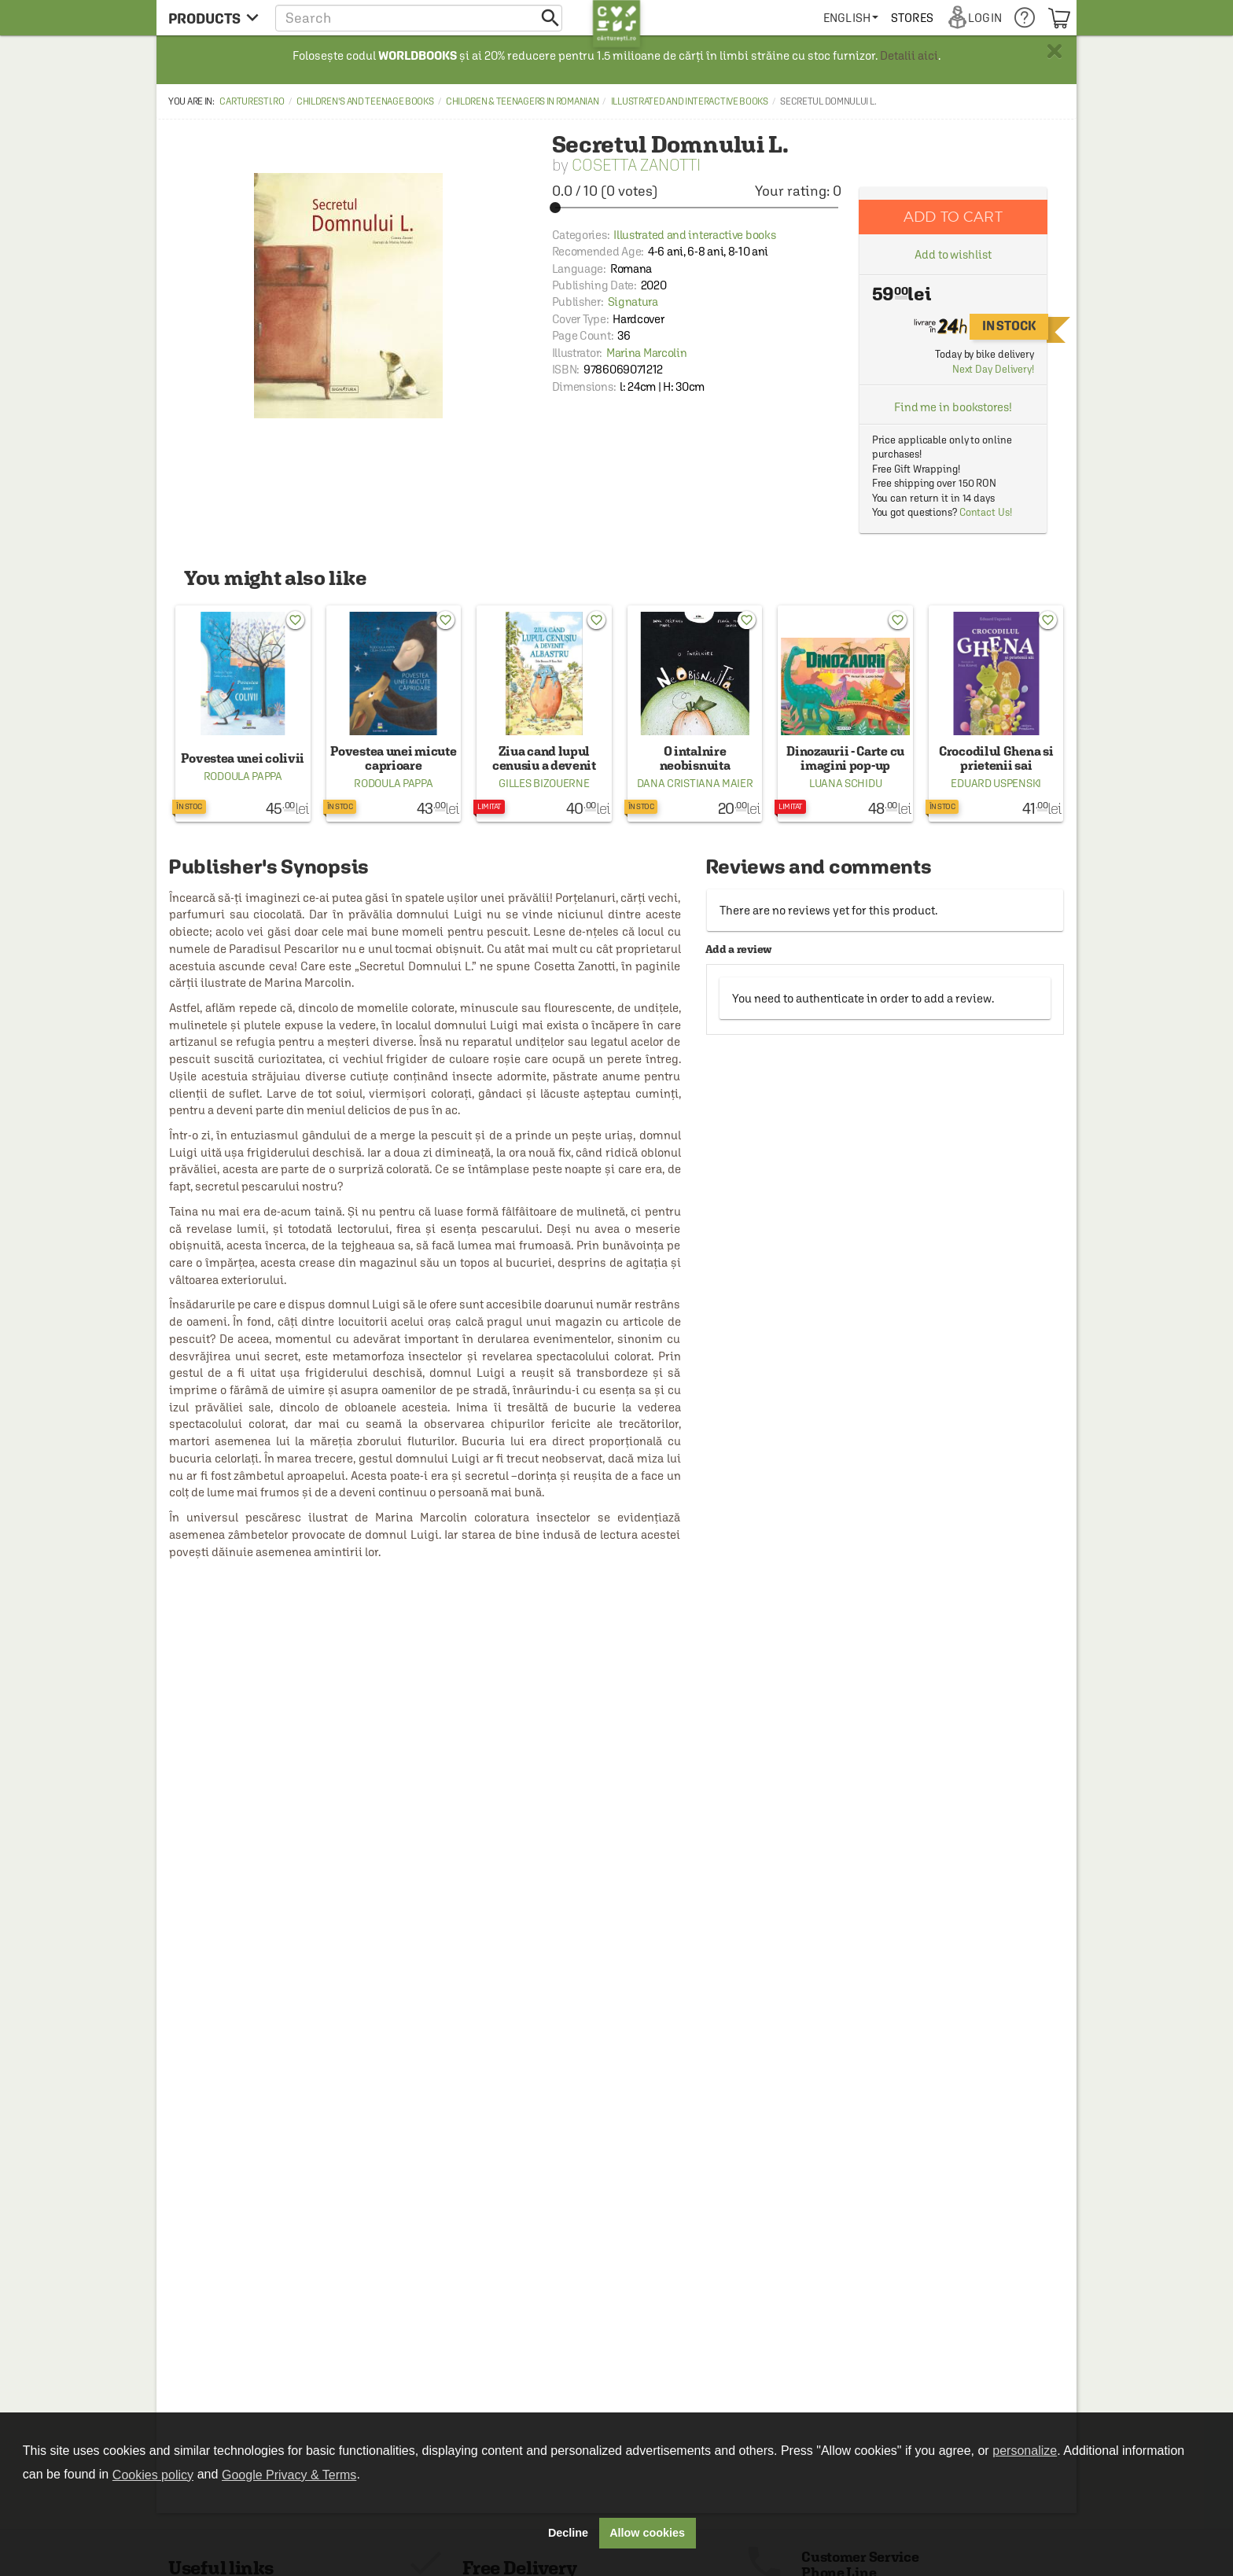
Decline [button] (568, 2532)
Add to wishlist (953, 254)
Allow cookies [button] (647, 2532)
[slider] (696, 207)
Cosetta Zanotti (636, 165)
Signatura (633, 301)
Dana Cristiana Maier (695, 783)
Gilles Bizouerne (544, 783)
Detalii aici (909, 55)
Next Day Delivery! (993, 369)
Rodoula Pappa (243, 776)
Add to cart (953, 216)
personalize (1024, 2450)
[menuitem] (851, 17)
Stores (912, 17)
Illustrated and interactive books (689, 101)
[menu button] (213, 17)
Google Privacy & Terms (289, 2475)
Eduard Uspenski (996, 783)
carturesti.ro (251, 101)
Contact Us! (985, 512)
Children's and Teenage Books (365, 101)
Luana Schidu (845, 783)
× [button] (1054, 51)
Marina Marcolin (646, 352)
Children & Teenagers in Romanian (522, 101)
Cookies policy (152, 2475)
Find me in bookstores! (953, 407)
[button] (418, 17)
